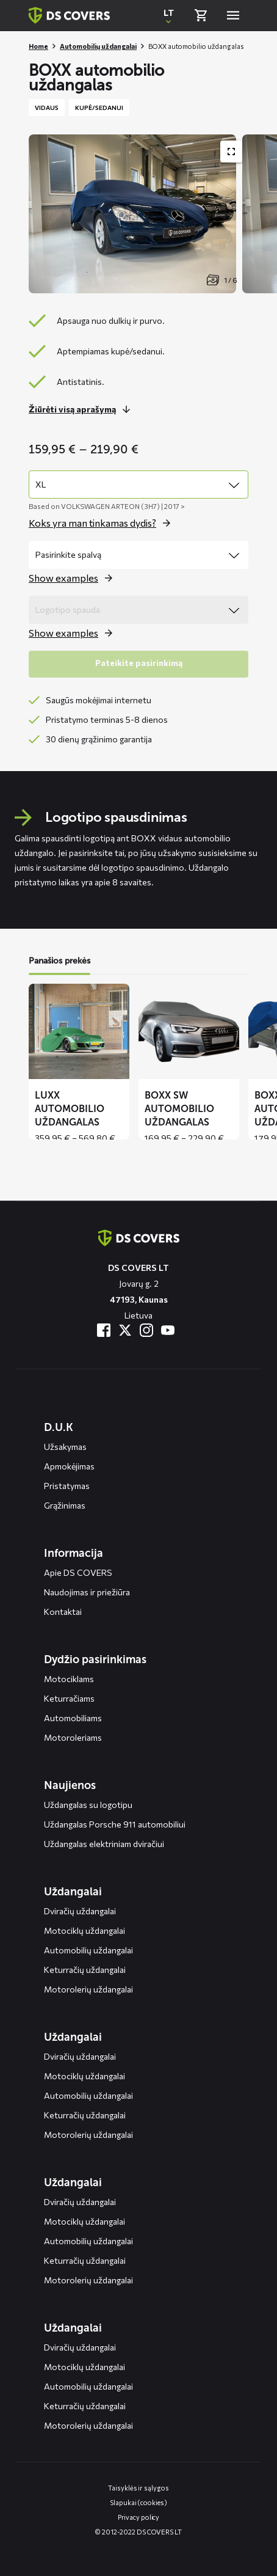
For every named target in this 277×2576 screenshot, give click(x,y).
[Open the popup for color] (74, 578)
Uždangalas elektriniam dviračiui (104, 1844)
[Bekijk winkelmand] (200, 15)
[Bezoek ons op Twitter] (125, 1330)
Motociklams (69, 1679)
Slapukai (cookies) (138, 2502)
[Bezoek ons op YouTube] (167, 1330)
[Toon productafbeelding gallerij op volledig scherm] (231, 152)
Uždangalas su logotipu (88, 1804)
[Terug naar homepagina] (69, 15)
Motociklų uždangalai (84, 1930)
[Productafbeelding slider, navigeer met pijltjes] (153, 213)
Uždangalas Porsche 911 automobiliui (114, 1824)
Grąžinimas (64, 1505)
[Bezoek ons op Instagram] (146, 1330)
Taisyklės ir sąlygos (138, 2488)
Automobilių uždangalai (98, 46)
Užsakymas (65, 1446)
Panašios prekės (59, 961)
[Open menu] (233, 15)
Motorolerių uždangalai (88, 1989)
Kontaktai (63, 1611)
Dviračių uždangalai (80, 1911)
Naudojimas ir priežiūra (87, 1592)
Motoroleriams (73, 1737)
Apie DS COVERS (78, 1572)
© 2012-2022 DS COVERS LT (138, 2532)
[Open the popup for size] (103, 523)
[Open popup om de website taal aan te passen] (168, 15)
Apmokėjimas (69, 1466)
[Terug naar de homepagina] (138, 1237)
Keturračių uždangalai (85, 1969)
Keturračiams (69, 1698)
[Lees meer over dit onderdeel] (83, 409)
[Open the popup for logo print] (74, 633)
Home (38, 46)
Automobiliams (73, 1718)
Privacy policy (139, 2517)
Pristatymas (67, 1485)
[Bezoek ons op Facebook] (103, 1330)
